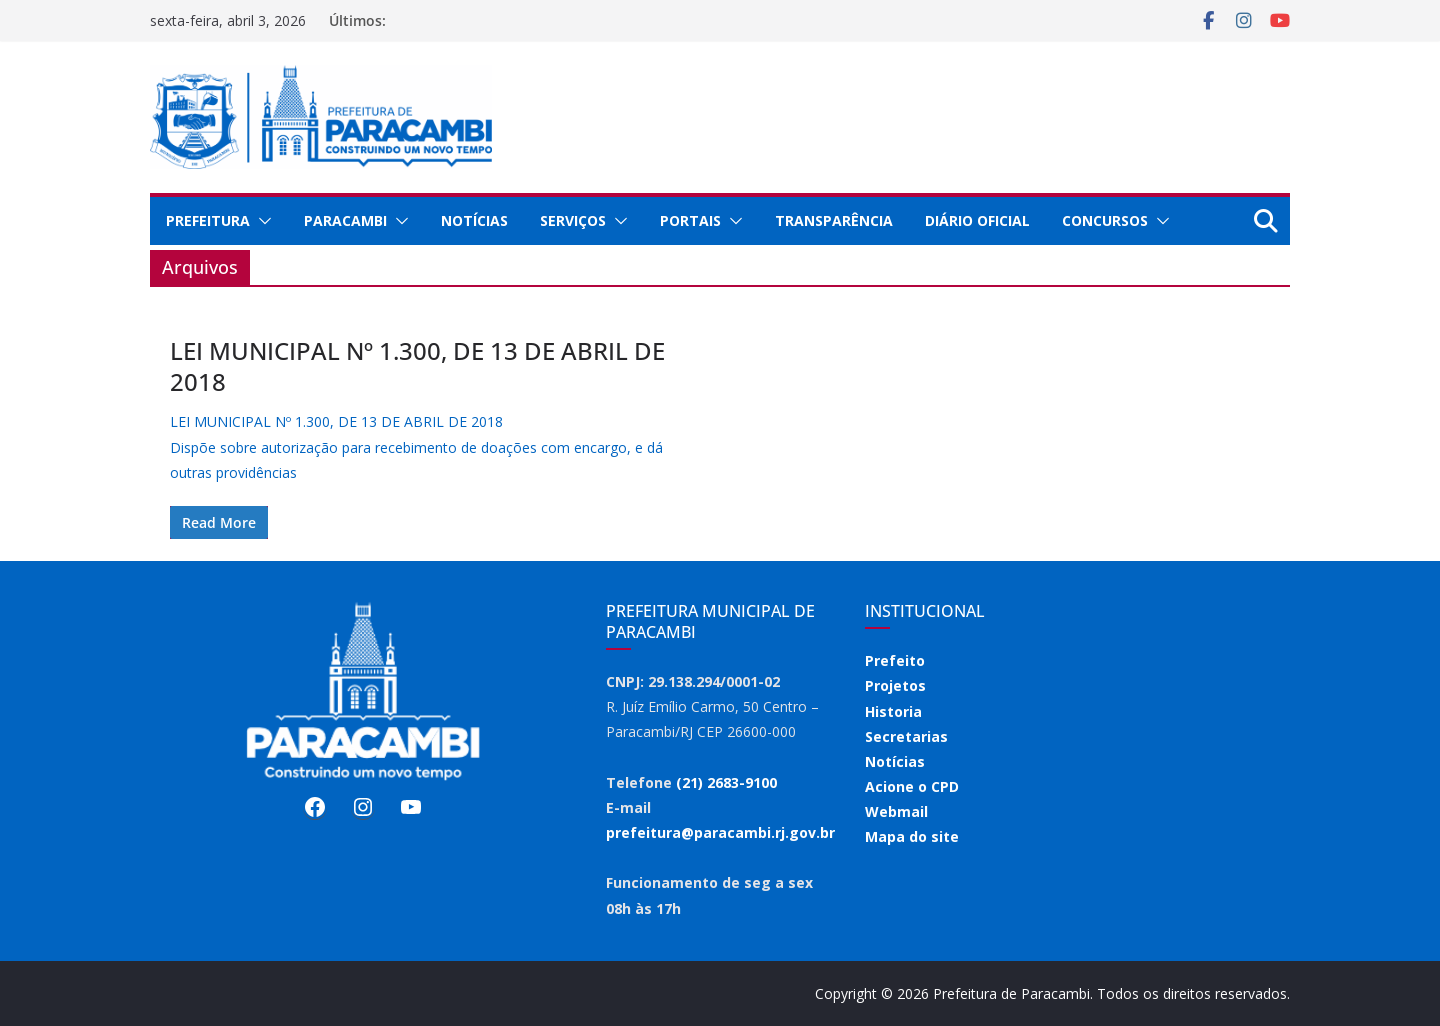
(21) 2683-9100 (726, 782)
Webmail (896, 811)
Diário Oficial (977, 220)
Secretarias (906, 736)
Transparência (834, 220)
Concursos (1105, 220)
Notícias (474, 220)
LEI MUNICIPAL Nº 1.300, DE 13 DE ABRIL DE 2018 (417, 366)
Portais (690, 220)
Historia (893, 711)
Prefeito (895, 660)
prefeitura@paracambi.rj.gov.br (720, 832)
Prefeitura (208, 220)
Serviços (573, 220)
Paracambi (345, 220)
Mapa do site (912, 836)
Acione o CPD (912, 786)
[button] (261, 221)
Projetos (895, 685)
